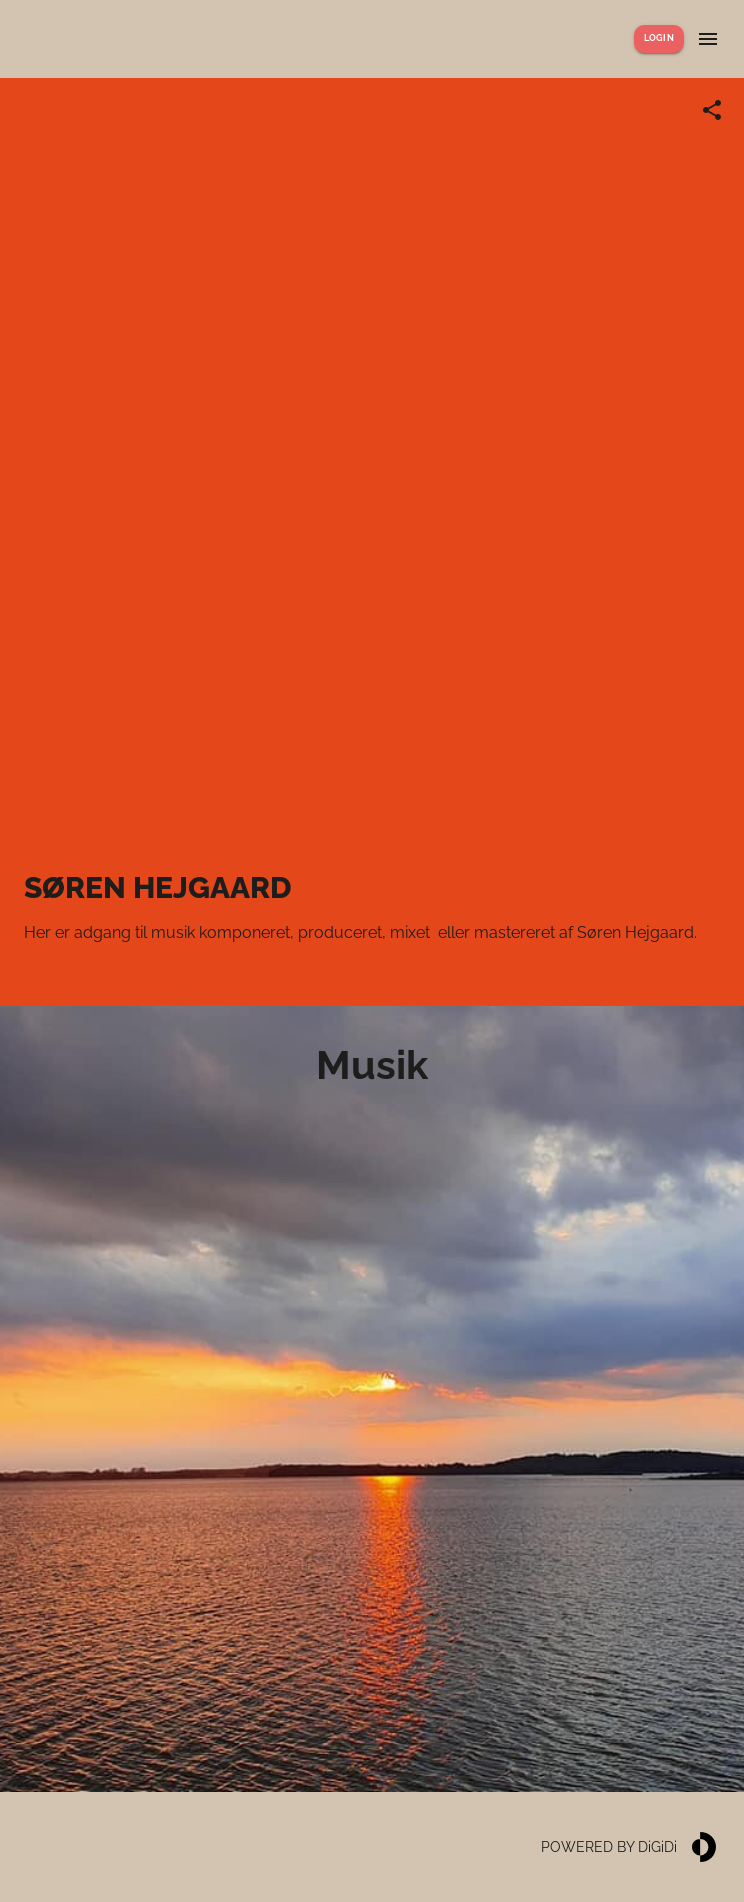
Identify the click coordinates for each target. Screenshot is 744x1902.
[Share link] (712, 110)
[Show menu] (708, 39)
